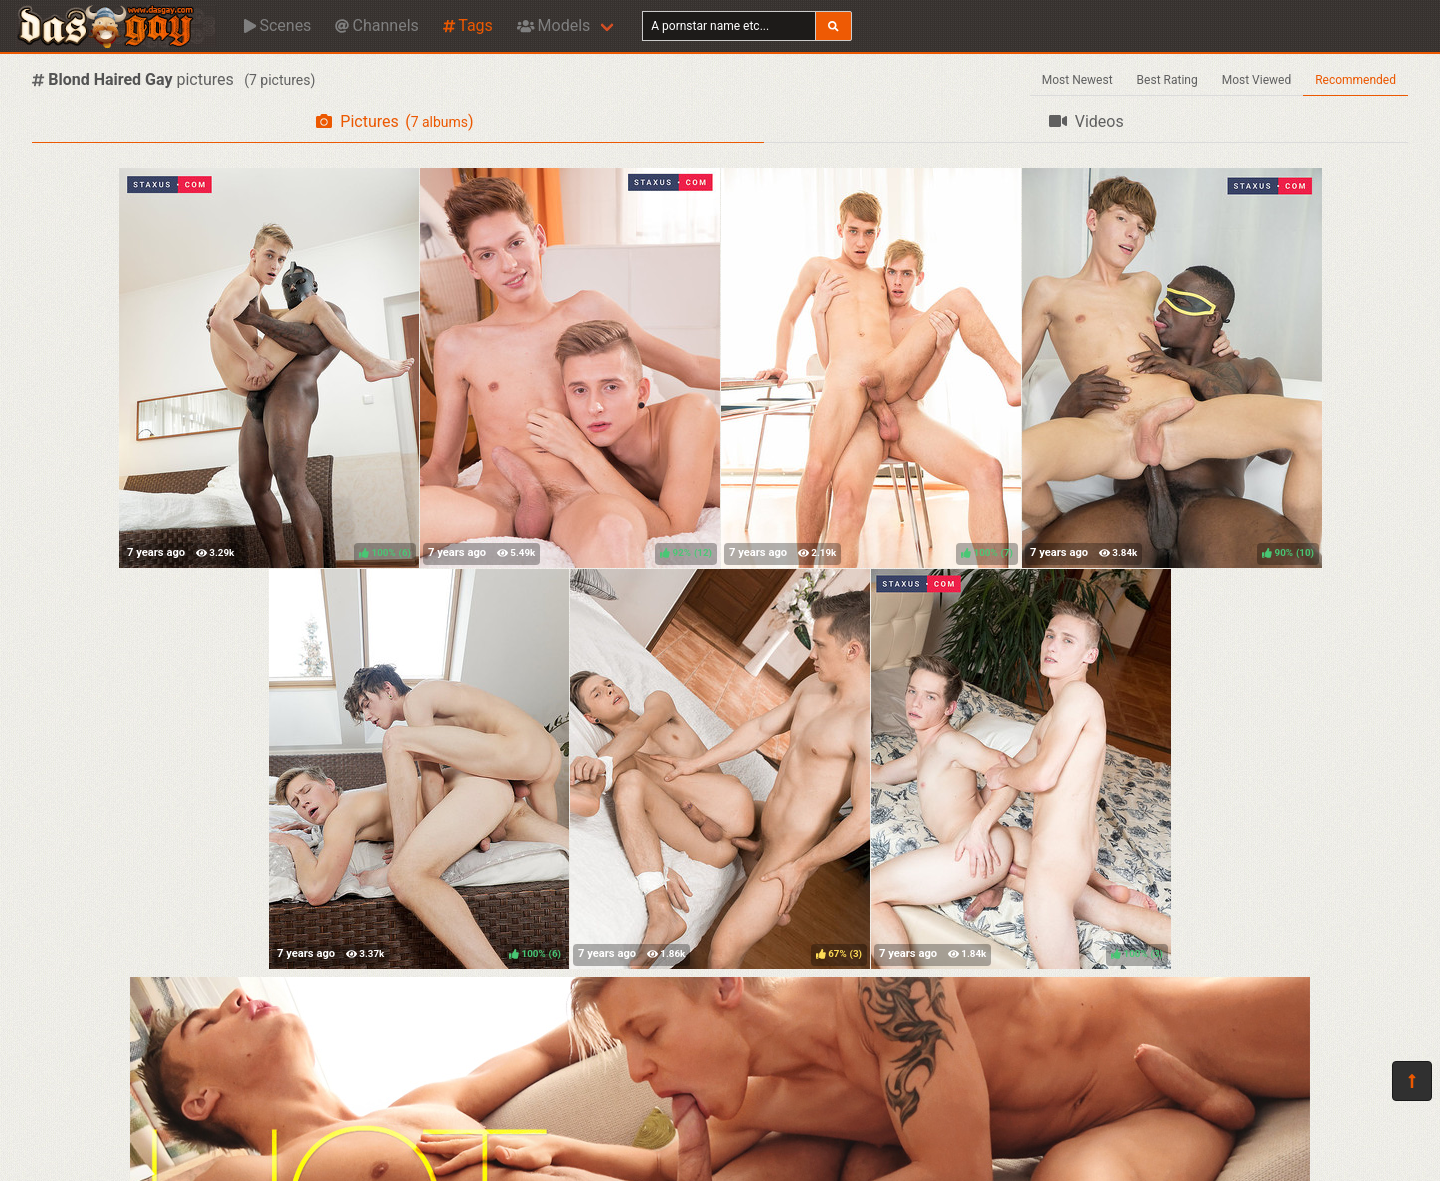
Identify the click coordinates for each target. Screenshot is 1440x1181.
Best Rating (1167, 80)
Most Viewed (1257, 80)
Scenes (277, 25)
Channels (376, 25)
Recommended (1355, 80)
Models (553, 25)
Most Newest (1077, 80)
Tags (468, 25)
